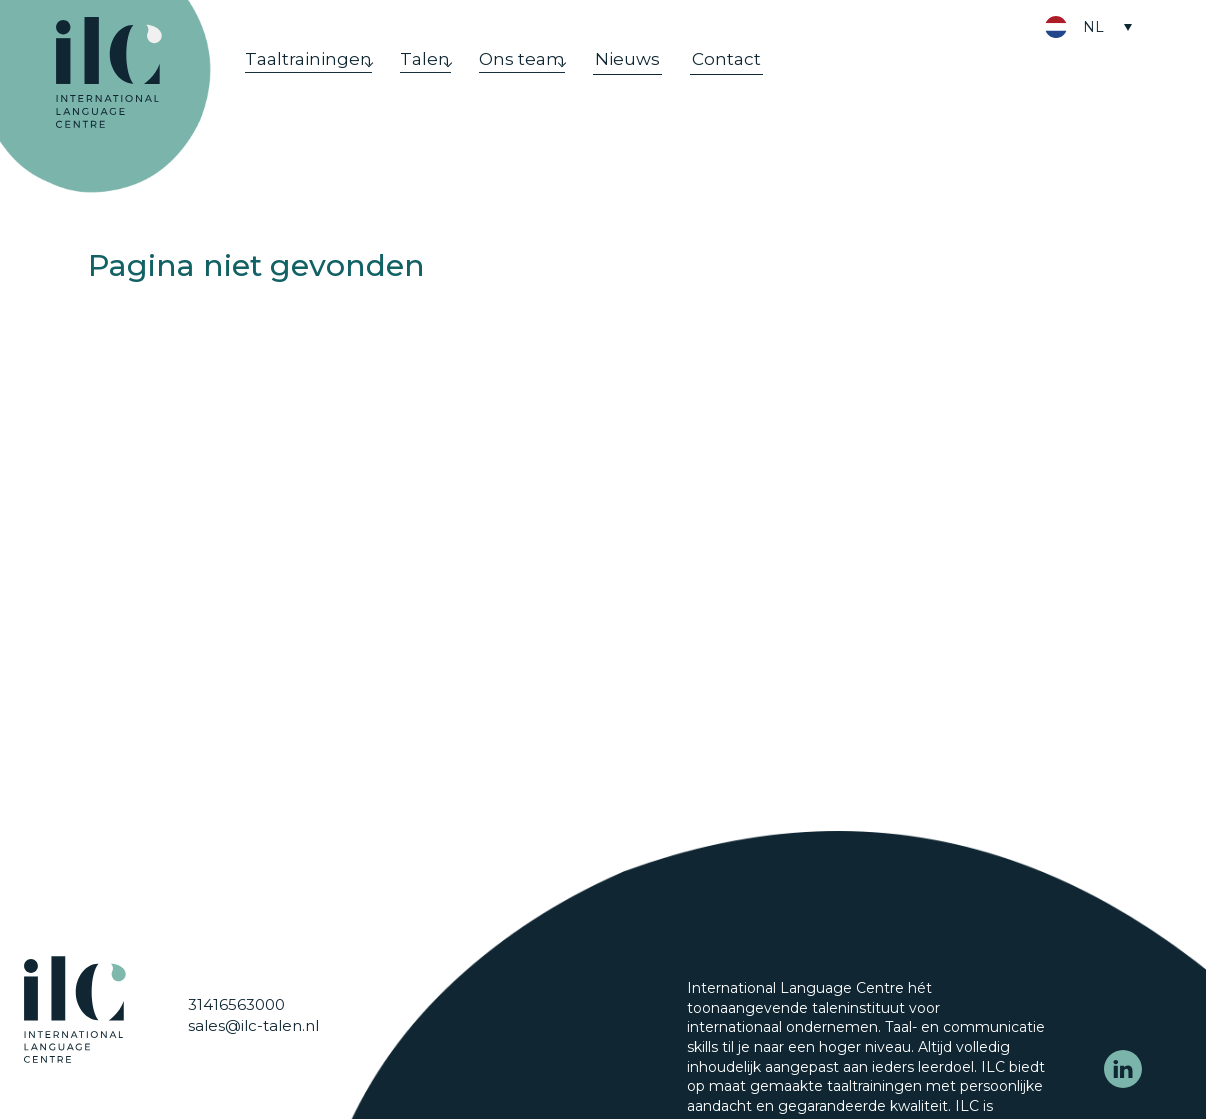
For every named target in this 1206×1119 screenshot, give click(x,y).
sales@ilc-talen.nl (253, 1073)
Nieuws (662, 77)
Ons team (547, 77)
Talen (439, 77)
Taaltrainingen (310, 77)
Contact (761, 77)
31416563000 (236, 1052)
